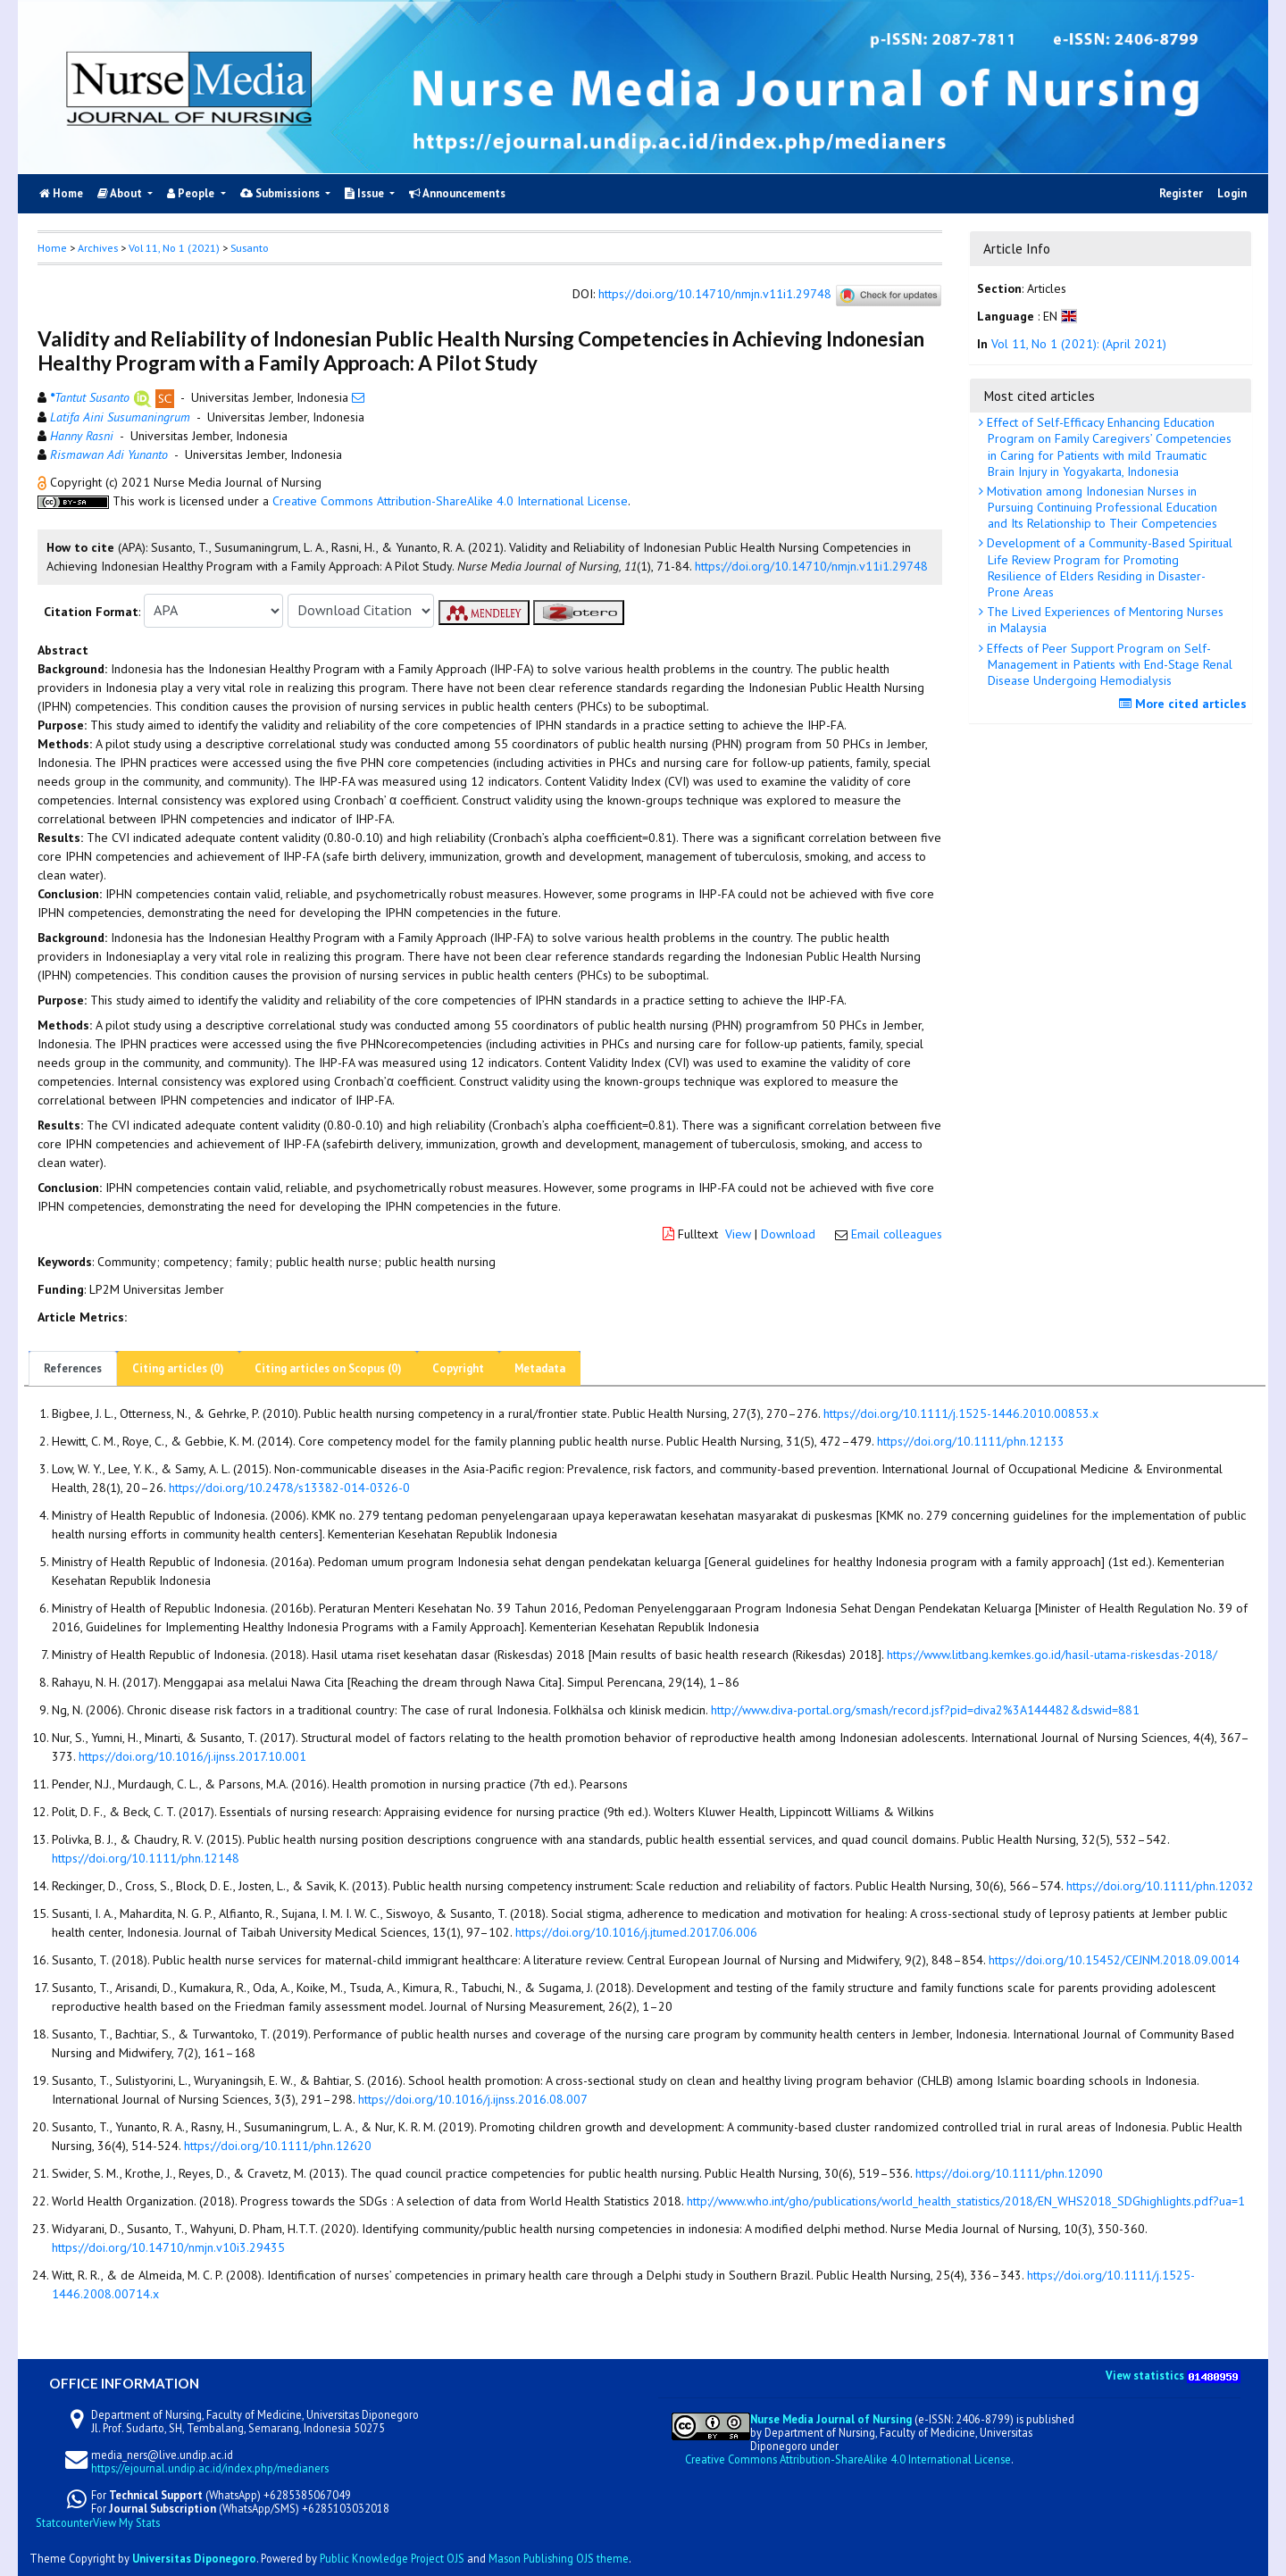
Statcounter (64, 2522)
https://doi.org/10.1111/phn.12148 (145, 1858)
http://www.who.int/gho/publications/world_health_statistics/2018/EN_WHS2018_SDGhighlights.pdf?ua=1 (966, 2201)
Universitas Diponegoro (194, 2558)
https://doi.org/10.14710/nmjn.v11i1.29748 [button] (811, 566)
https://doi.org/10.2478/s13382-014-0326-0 (289, 1488)
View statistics (1145, 2375)
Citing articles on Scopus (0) (328, 1368)
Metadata (539, 1368)
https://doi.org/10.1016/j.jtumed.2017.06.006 (636, 1932)
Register (1181, 193)
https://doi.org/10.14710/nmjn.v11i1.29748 (714, 295)
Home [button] (52, 247)
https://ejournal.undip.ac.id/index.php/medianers (210, 2468)
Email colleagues (896, 1234)
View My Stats (126, 2523)
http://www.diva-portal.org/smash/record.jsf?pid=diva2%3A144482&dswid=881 (925, 1710)
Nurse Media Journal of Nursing (831, 2419)
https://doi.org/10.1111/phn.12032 (1160, 1886)
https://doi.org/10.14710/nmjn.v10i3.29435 (168, 2247)
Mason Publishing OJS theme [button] (559, 2558)
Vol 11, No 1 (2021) (174, 247)
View (738, 1234)
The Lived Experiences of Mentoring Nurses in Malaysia (1103, 620)
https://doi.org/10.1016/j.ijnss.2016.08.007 (473, 2099)
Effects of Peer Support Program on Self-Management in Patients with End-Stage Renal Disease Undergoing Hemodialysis (1107, 664)
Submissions (281, 193)
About (121, 193)
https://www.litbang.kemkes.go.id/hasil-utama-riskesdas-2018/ (1052, 1654)
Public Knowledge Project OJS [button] (392, 2558)
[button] (44, 482)
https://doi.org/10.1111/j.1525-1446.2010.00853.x (960, 1413)
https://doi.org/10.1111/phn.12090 (1009, 2173)
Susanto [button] (249, 247)
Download (788, 1234)
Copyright (458, 1368)
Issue (366, 193)
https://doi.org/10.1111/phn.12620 (278, 2146)
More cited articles (1185, 704)
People (192, 193)
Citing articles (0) (178, 1368)
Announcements (457, 193)
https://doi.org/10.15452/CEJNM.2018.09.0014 (1114, 1960)
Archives (98, 247)
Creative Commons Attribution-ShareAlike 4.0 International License (450, 501)
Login (1232, 193)
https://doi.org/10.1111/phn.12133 (971, 1441)
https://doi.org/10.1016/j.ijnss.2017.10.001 (192, 1756)
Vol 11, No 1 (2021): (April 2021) (1078, 344)
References (73, 1368)
